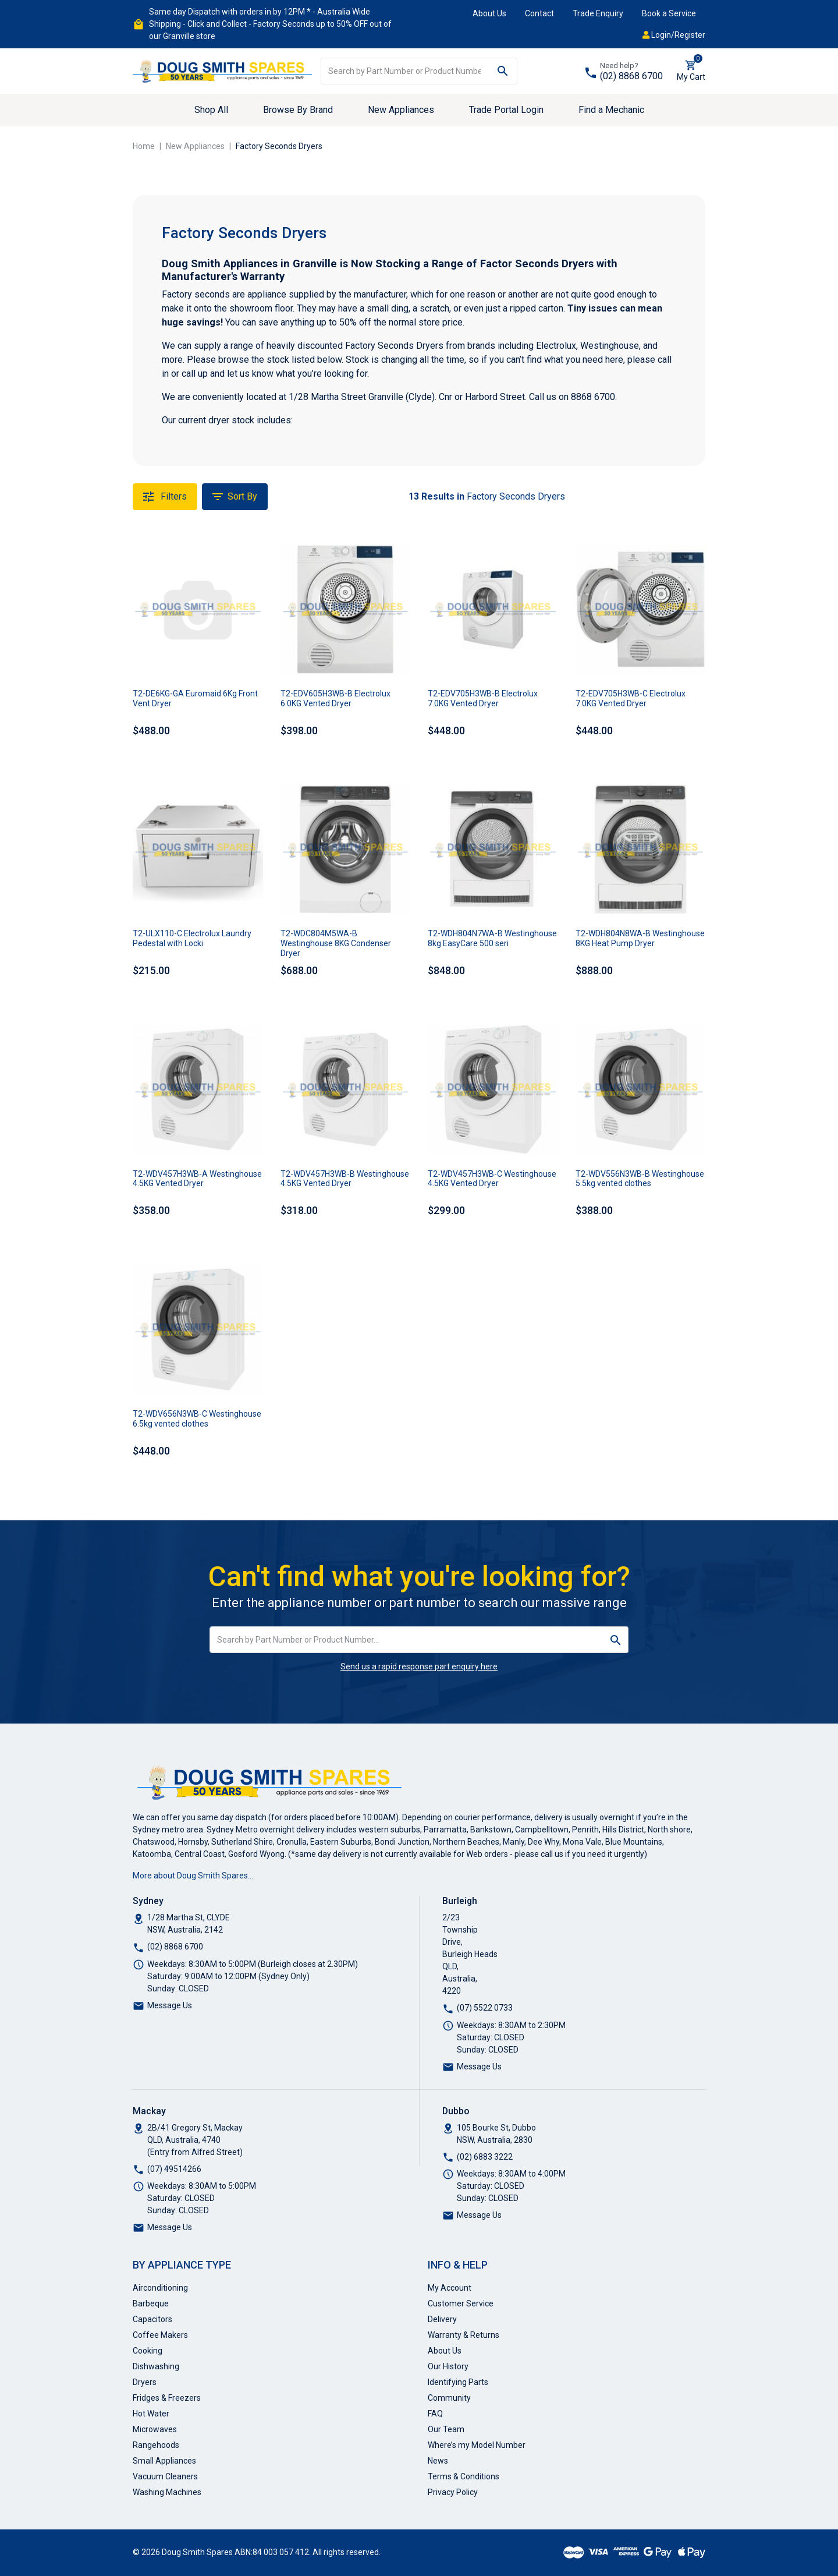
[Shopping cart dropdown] (691, 71)
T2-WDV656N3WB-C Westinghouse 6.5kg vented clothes (197, 1418)
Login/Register (673, 35)
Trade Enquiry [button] (598, 13)
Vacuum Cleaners (165, 2476)
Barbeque (151, 2303)
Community (449, 2397)
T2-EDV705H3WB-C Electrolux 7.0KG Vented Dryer (631, 698)
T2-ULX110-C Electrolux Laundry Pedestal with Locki (192, 938)
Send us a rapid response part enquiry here (419, 1666)
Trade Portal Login (506, 109)
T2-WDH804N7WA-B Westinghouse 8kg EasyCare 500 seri (492, 938)
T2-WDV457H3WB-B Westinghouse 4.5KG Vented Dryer (344, 1178)
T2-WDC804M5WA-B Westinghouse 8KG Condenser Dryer (335, 943)
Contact (539, 13)
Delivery (442, 2319)
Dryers (145, 2382)
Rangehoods (156, 2445)
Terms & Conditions (463, 2476)
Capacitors (152, 2319)
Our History (448, 2366)
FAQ (435, 2413)
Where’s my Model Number (476, 2445)
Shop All (211, 109)
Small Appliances (164, 2460)
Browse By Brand (298, 109)
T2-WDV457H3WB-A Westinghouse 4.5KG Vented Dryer (197, 1178)
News (438, 2460)
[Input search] (405, 71)
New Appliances (401, 109)
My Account (449, 2287)
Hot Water (151, 2413)
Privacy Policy (453, 2492)
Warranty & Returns (463, 2335)
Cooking (147, 2350)
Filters (165, 497)
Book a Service (669, 13)
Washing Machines (167, 2492)
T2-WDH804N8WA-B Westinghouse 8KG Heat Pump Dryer (640, 938)
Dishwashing (156, 2366)
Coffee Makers (160, 2335)
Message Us (169, 2005)
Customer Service (460, 2303)
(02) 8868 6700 (631, 76)
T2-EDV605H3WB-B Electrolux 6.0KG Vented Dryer (335, 698)
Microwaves (155, 2429)
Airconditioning (160, 2287)
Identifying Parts (458, 2382)
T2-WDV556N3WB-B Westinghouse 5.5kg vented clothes (640, 1178)
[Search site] (503, 71)
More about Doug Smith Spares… (193, 1875)
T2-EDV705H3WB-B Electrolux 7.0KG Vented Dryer (483, 698)
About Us (489, 13)
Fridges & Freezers (167, 2397)
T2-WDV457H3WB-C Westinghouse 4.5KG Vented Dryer (492, 1178)
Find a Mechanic (611, 109)
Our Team (446, 2429)
